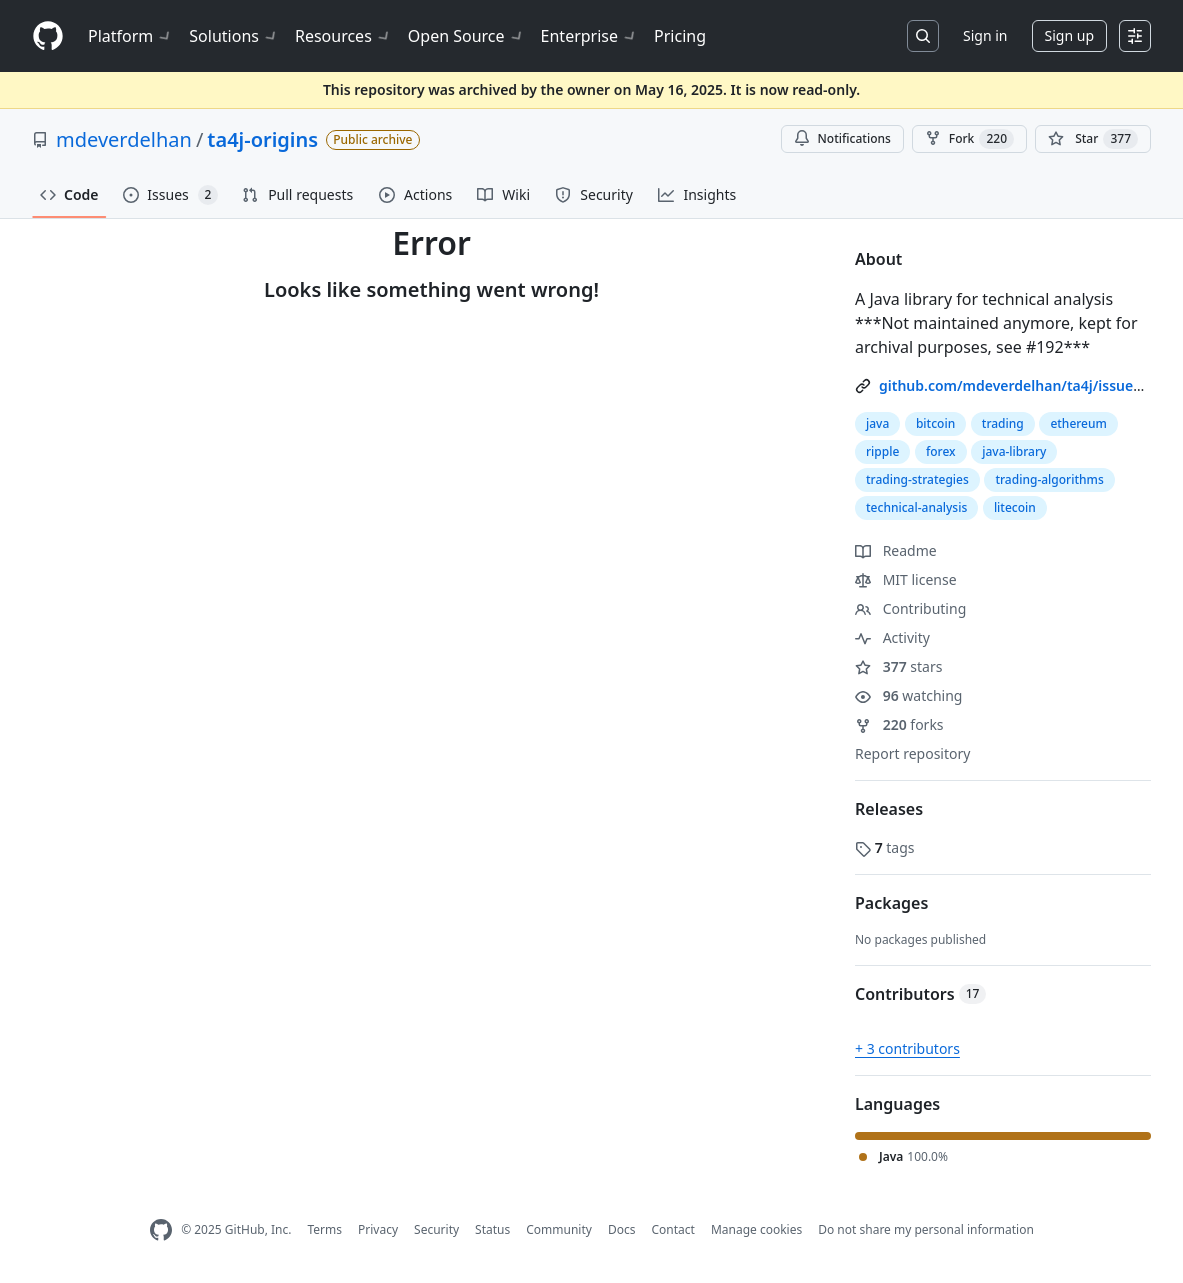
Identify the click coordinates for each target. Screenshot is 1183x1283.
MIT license (906, 579)
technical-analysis (916, 507)
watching (908, 695)
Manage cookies (756, 1229)
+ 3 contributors (907, 1048)
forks (899, 724)
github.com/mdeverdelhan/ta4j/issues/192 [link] (1024, 385)
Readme (896, 550)
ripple (882, 451)
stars (898, 666)
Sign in (985, 35)
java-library (1014, 451)
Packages (891, 903)
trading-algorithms (1049, 479)
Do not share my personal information (926, 1229)
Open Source (466, 36)
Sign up (1069, 35)
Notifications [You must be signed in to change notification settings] (842, 138)
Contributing (910, 608)
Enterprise (589, 36)
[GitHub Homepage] (161, 1230)
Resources (343, 36)
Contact (672, 1229)
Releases (889, 809)
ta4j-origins (262, 139)
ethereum (1078, 423)
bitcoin (935, 423)
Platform (130, 36)
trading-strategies (917, 479)
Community (559, 1229)
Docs (622, 1229)
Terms (324, 1229)
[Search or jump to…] (923, 36)
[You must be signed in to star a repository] (1093, 139)
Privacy (378, 1229)
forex (941, 451)
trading (1003, 423)
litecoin (1015, 507)
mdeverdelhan (124, 139)
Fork (969, 139)
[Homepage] (48, 36)
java (877, 423)
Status (492, 1229)
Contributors (920, 994)
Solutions (234, 36)
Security (436, 1229)
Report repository (912, 753)
